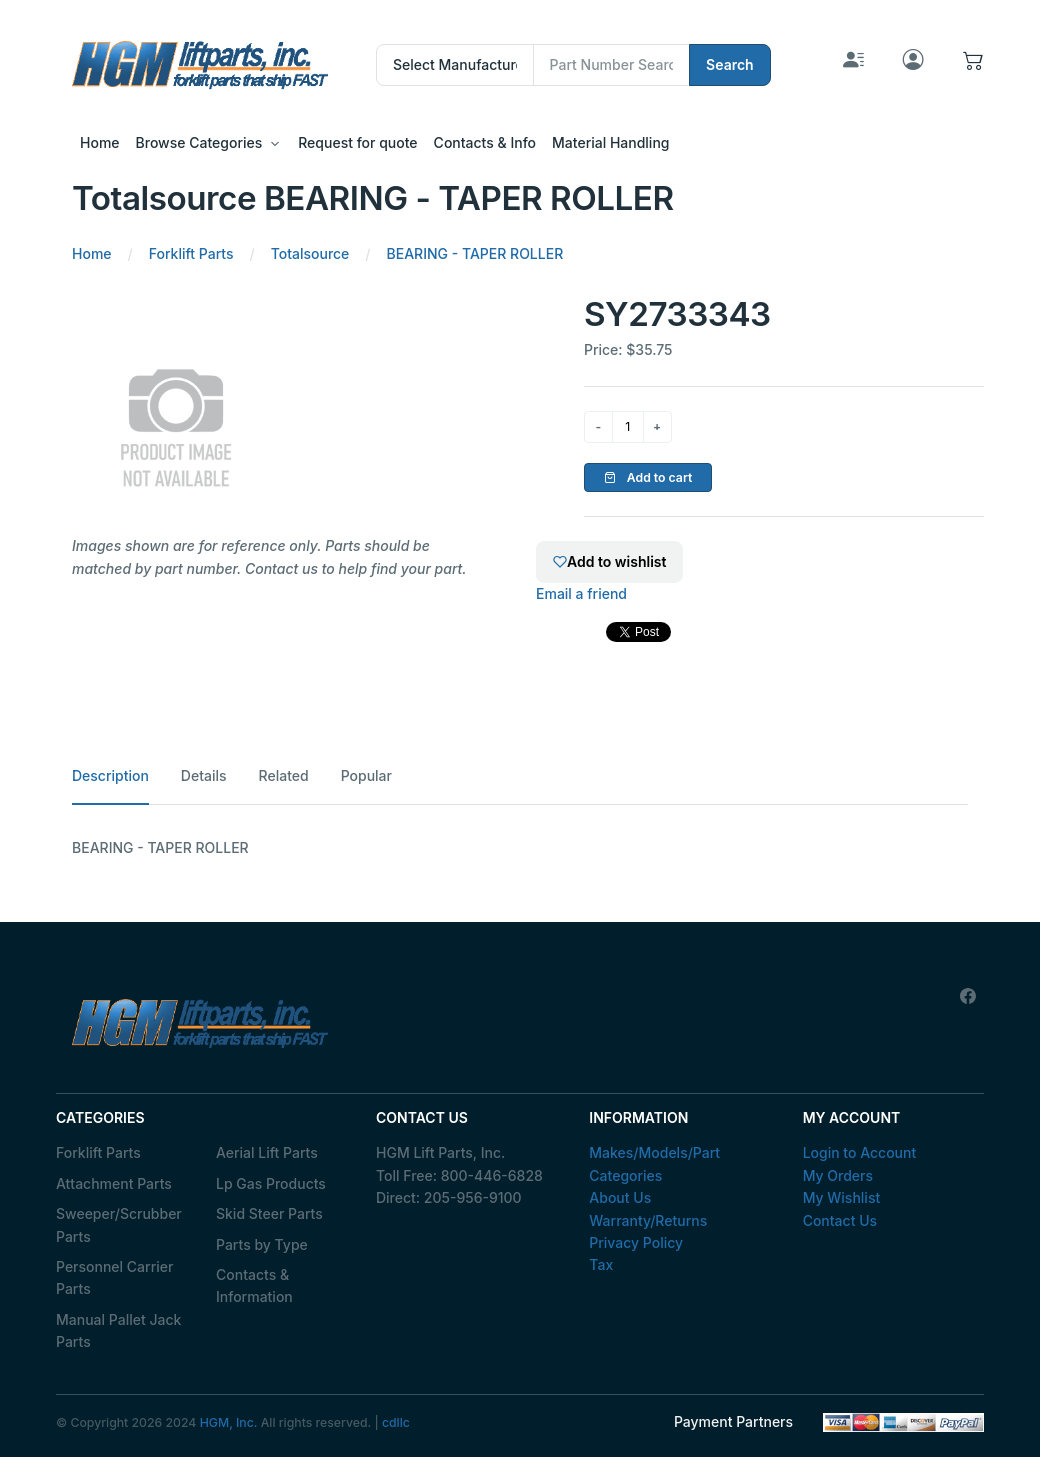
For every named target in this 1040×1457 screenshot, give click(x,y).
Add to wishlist (609, 561)
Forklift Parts (98, 1152)
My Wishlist (842, 1197)
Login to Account (860, 1152)
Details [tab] (204, 775)
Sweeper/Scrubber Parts (119, 1224)
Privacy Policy (636, 1242)
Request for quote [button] (357, 142)
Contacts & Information (254, 1285)
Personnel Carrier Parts (114, 1277)
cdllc (396, 1422)
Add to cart (648, 477)
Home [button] (100, 142)
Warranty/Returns (648, 1220)
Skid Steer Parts (269, 1213)
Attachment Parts (114, 1183)
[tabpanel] (520, 848)
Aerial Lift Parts (267, 1152)
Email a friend (581, 593)
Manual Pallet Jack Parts (118, 1330)
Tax (601, 1264)
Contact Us (840, 1220)
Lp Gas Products (271, 1183)
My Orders (838, 1175)
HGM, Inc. (229, 1422)
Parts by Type (262, 1244)
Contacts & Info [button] (485, 142)
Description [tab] (110, 775)
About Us (620, 1197)
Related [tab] (284, 775)
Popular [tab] (366, 775)
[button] (973, 64)
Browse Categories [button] (199, 142)
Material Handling (610, 142)
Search (730, 64)
